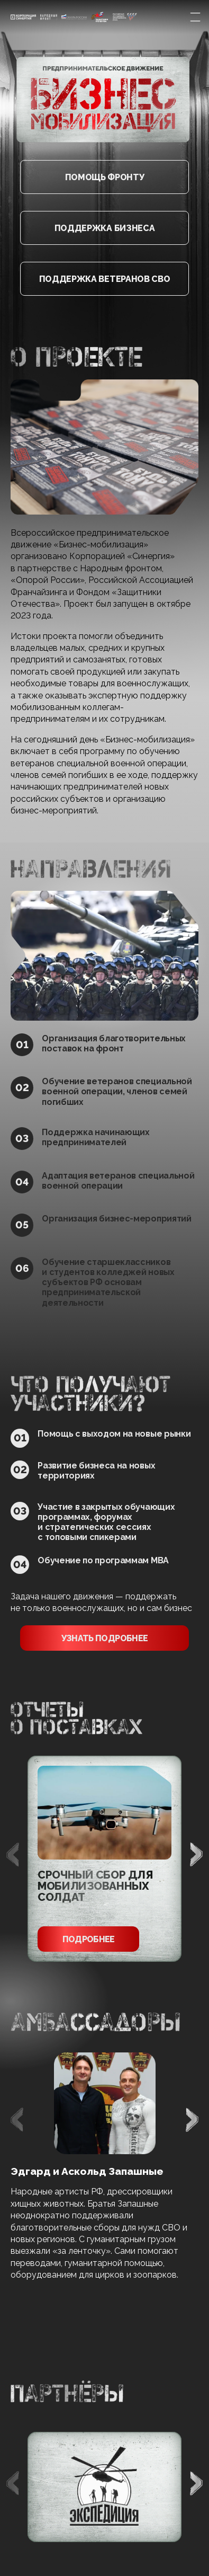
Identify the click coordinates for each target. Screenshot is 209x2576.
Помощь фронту (104, 177)
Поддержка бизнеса (104, 228)
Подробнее (88, 1939)
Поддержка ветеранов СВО (104, 279)
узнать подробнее (104, 1638)
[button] (196, 1854)
